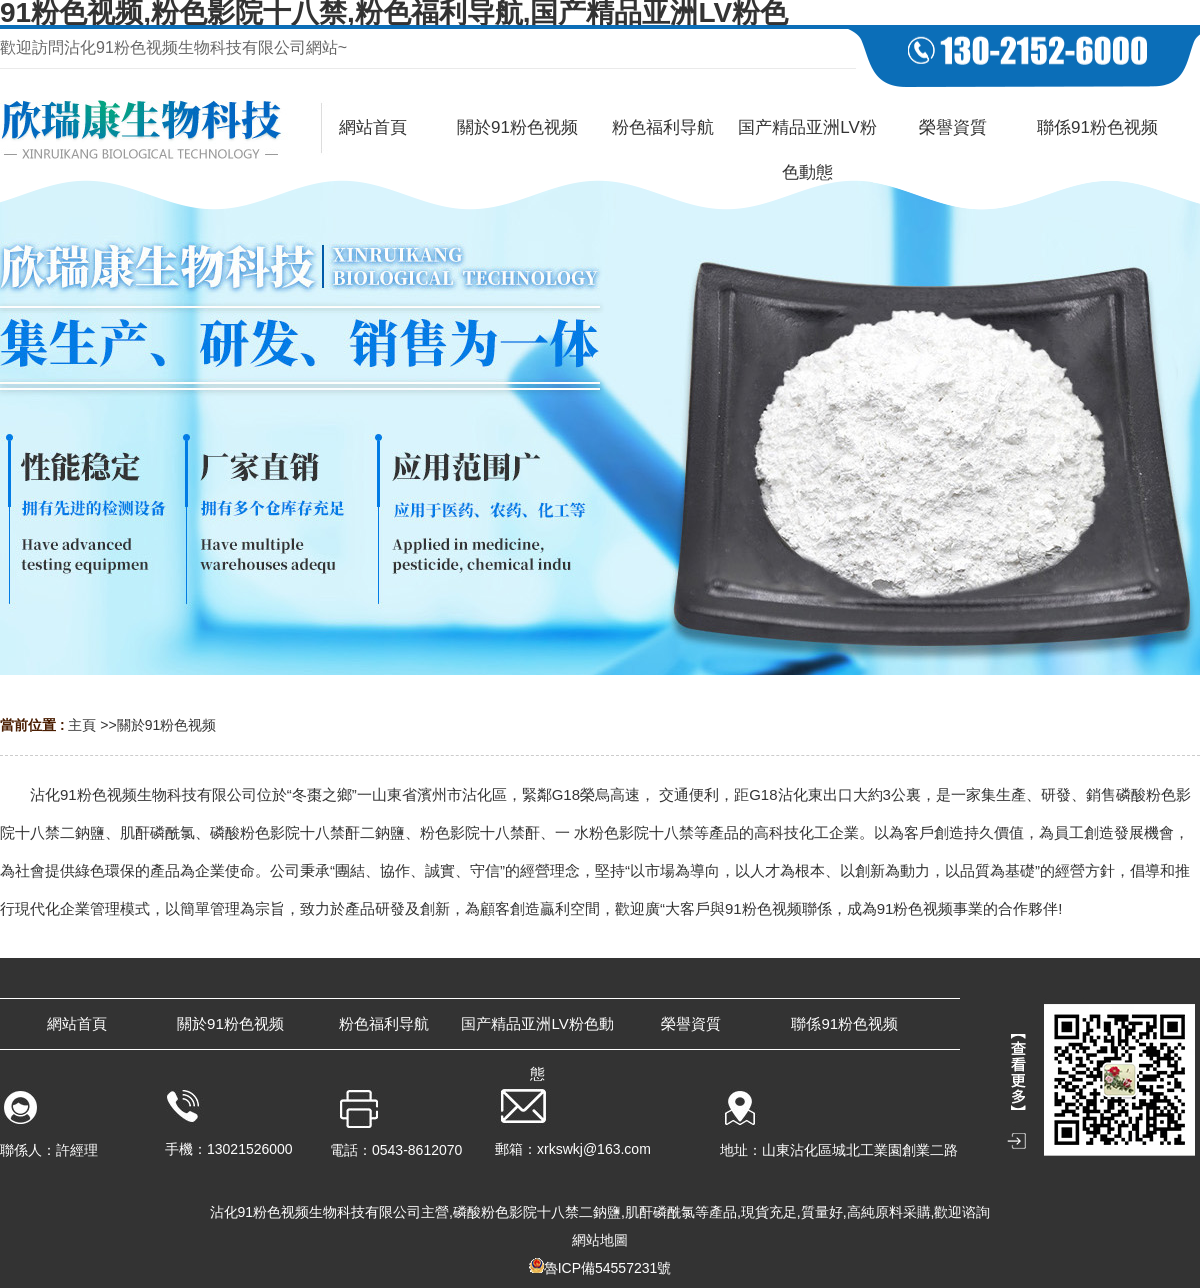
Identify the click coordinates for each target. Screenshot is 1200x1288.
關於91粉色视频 (167, 725)
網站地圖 (600, 1240)
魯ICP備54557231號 (608, 1268)
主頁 (82, 725)
